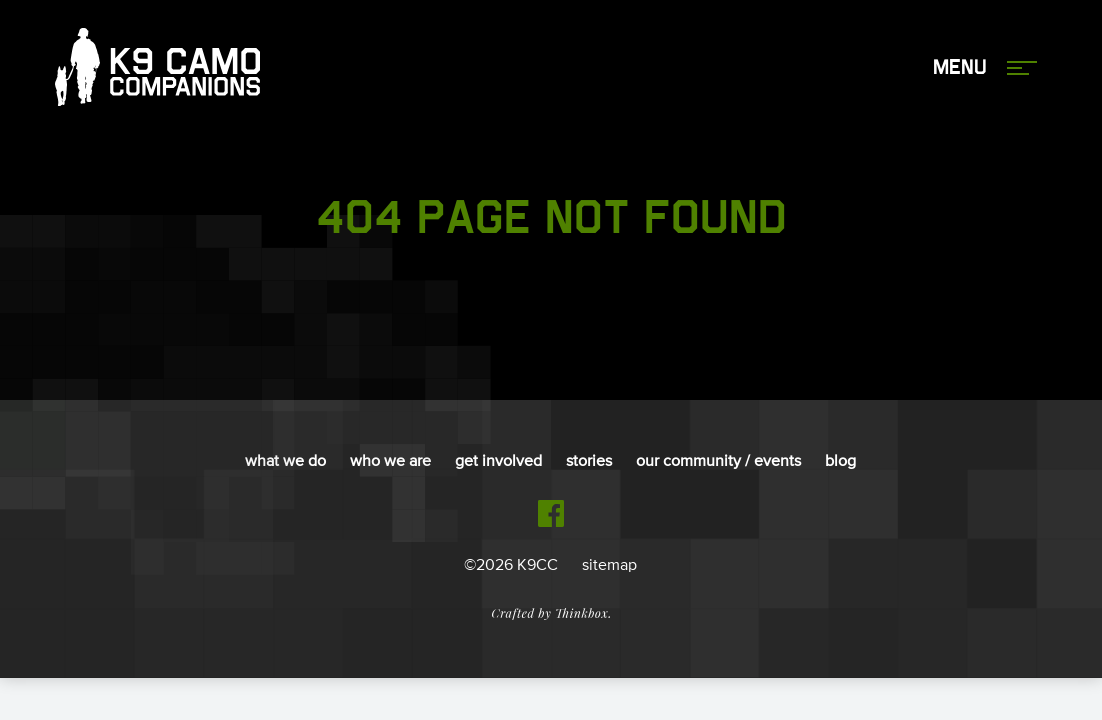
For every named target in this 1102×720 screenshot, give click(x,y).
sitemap (609, 566)
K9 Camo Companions (157, 68)
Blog (840, 462)
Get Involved (498, 462)
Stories (589, 462)
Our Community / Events (718, 462)
